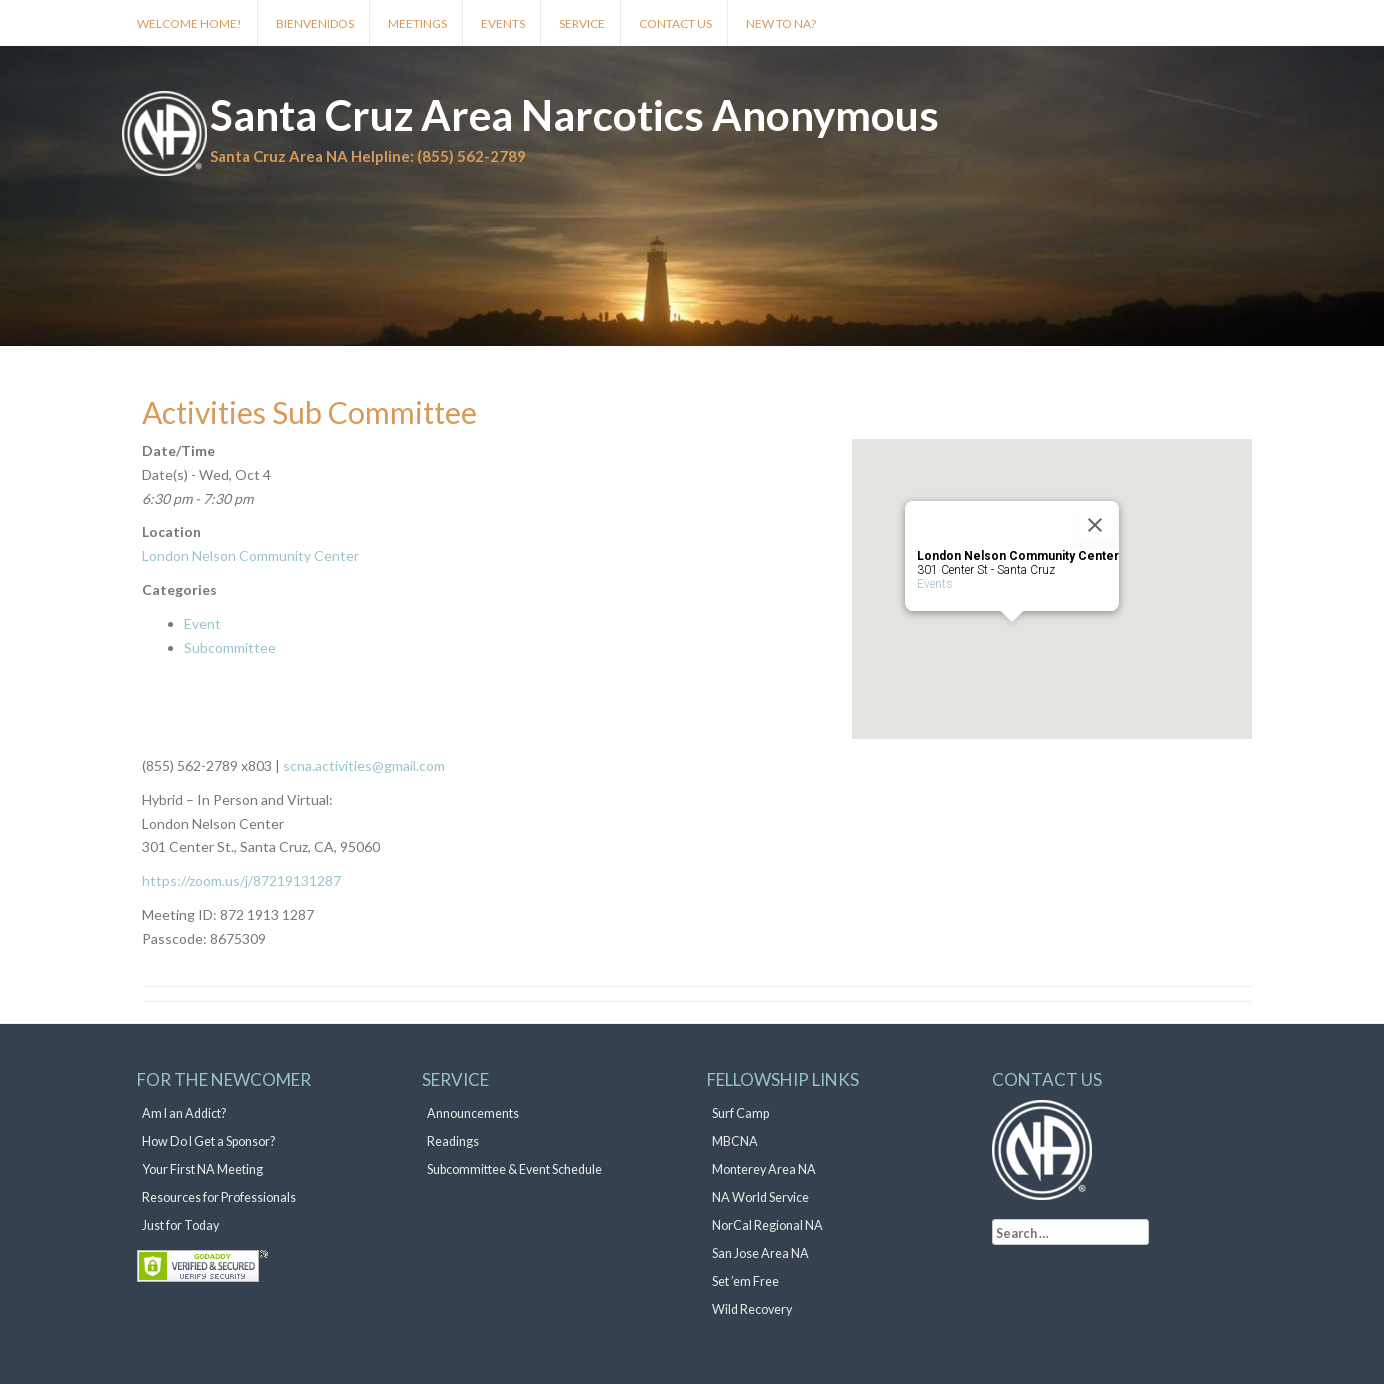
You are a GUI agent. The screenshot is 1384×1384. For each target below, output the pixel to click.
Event (202, 623)
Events (503, 23)
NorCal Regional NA (767, 1225)
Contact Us (675, 23)
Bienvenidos (315, 23)
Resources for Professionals (219, 1197)
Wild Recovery (752, 1309)
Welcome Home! (189, 23)
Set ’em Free (745, 1281)
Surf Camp (740, 1113)
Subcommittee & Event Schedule (514, 1169)
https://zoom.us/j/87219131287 (241, 880)
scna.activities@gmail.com (362, 765)
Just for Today (180, 1225)
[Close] (1095, 525)
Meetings (417, 23)
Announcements (473, 1113)
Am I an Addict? (184, 1113)
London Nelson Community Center (250, 555)
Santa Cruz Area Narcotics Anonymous (574, 115)
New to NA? (781, 23)
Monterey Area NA (764, 1169)
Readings (453, 1141)
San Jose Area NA (760, 1253)
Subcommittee (230, 647)
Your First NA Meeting (202, 1169)
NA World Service (760, 1197)
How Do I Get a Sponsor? (208, 1141)
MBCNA (735, 1141)
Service (582, 23)
